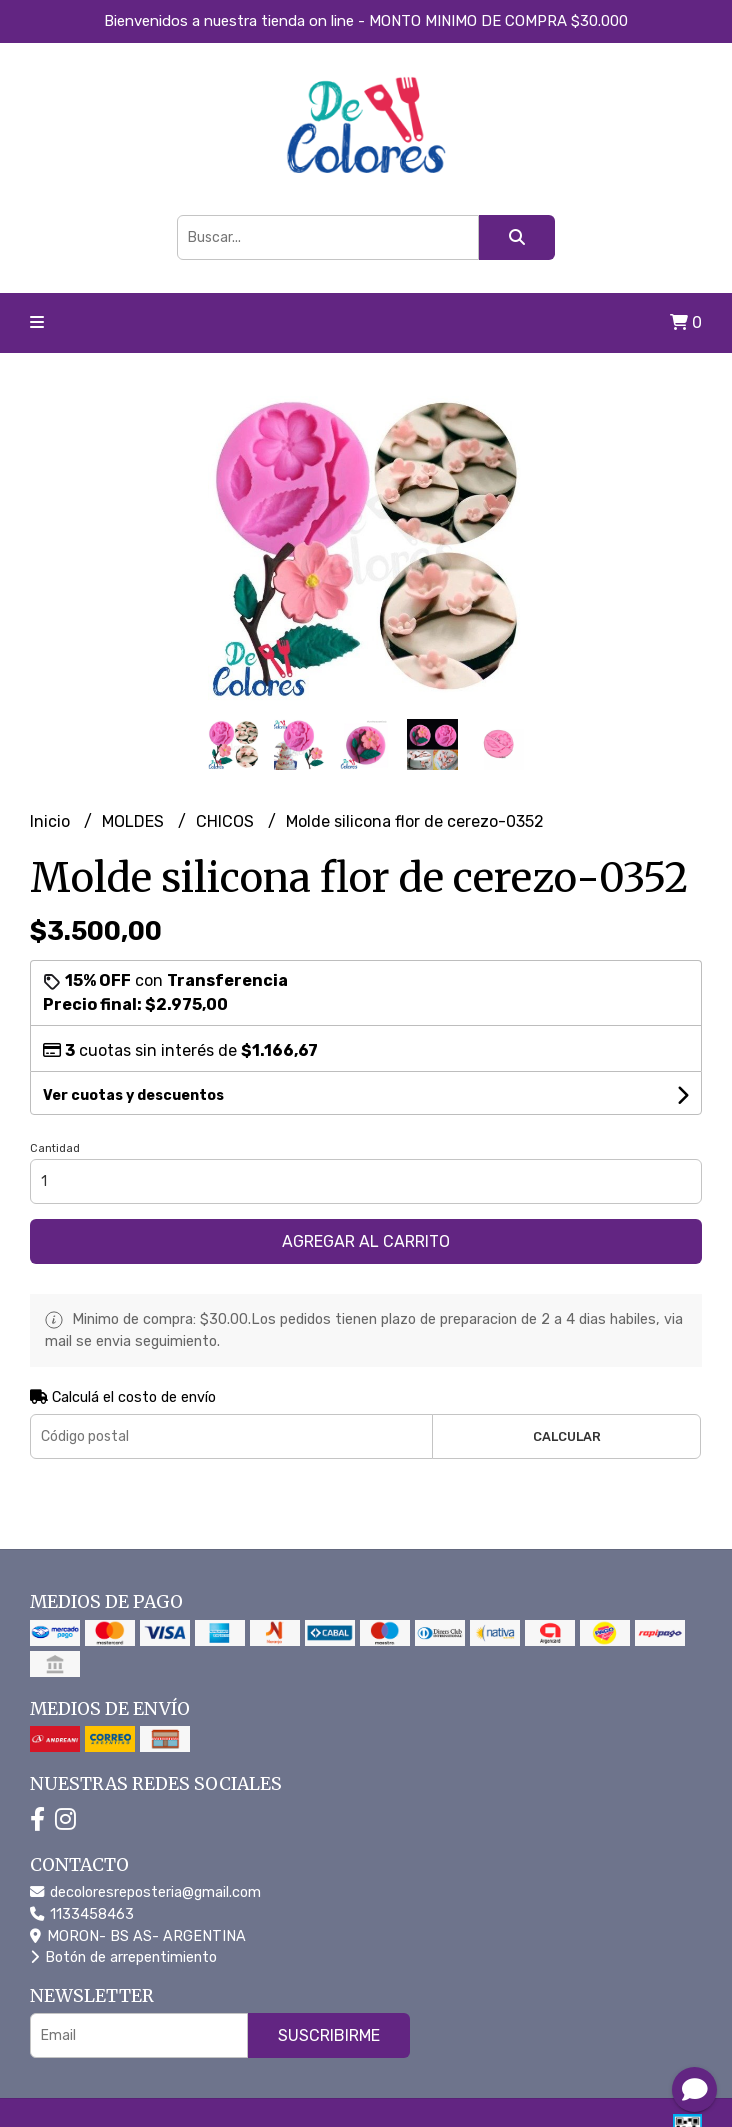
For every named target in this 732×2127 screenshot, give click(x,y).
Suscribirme (329, 2035)
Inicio (52, 821)
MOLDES (135, 821)
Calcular (567, 1436)
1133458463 (82, 1914)
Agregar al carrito (366, 1241)
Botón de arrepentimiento (123, 1957)
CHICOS (227, 821)
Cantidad (55, 1148)
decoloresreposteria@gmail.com (145, 1892)
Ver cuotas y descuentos (133, 1095)
